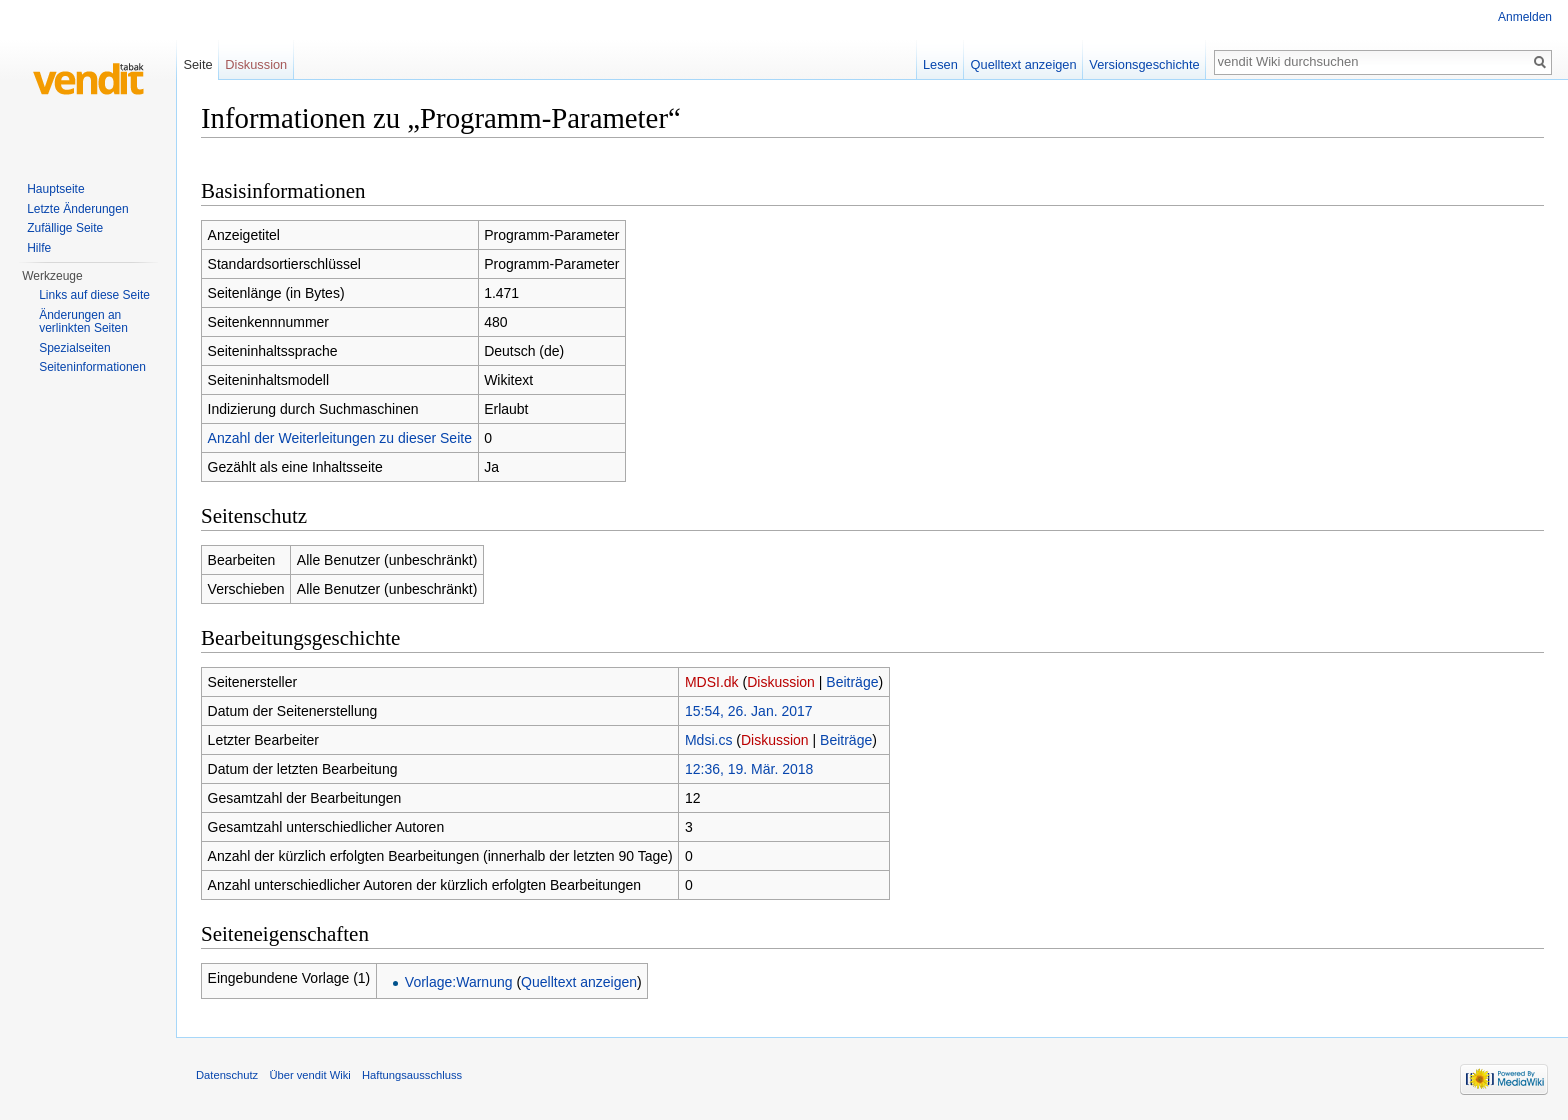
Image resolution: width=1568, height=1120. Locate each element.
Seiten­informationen (92, 367)
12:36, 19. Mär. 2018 (749, 769)
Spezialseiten (74, 348)
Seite (197, 64)
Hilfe (39, 248)
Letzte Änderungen (77, 209)
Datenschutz (227, 1075)
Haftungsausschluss (412, 1075)
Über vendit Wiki (309, 1075)
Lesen (940, 64)
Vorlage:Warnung (459, 982)
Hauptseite (55, 189)
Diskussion (781, 682)
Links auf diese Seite (94, 295)
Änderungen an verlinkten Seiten (83, 322)
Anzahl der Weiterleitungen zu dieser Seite (340, 438)
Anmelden (1525, 17)
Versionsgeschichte (1144, 64)
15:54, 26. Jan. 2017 (749, 711)
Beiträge (852, 682)
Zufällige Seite (65, 228)
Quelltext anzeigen (579, 982)
